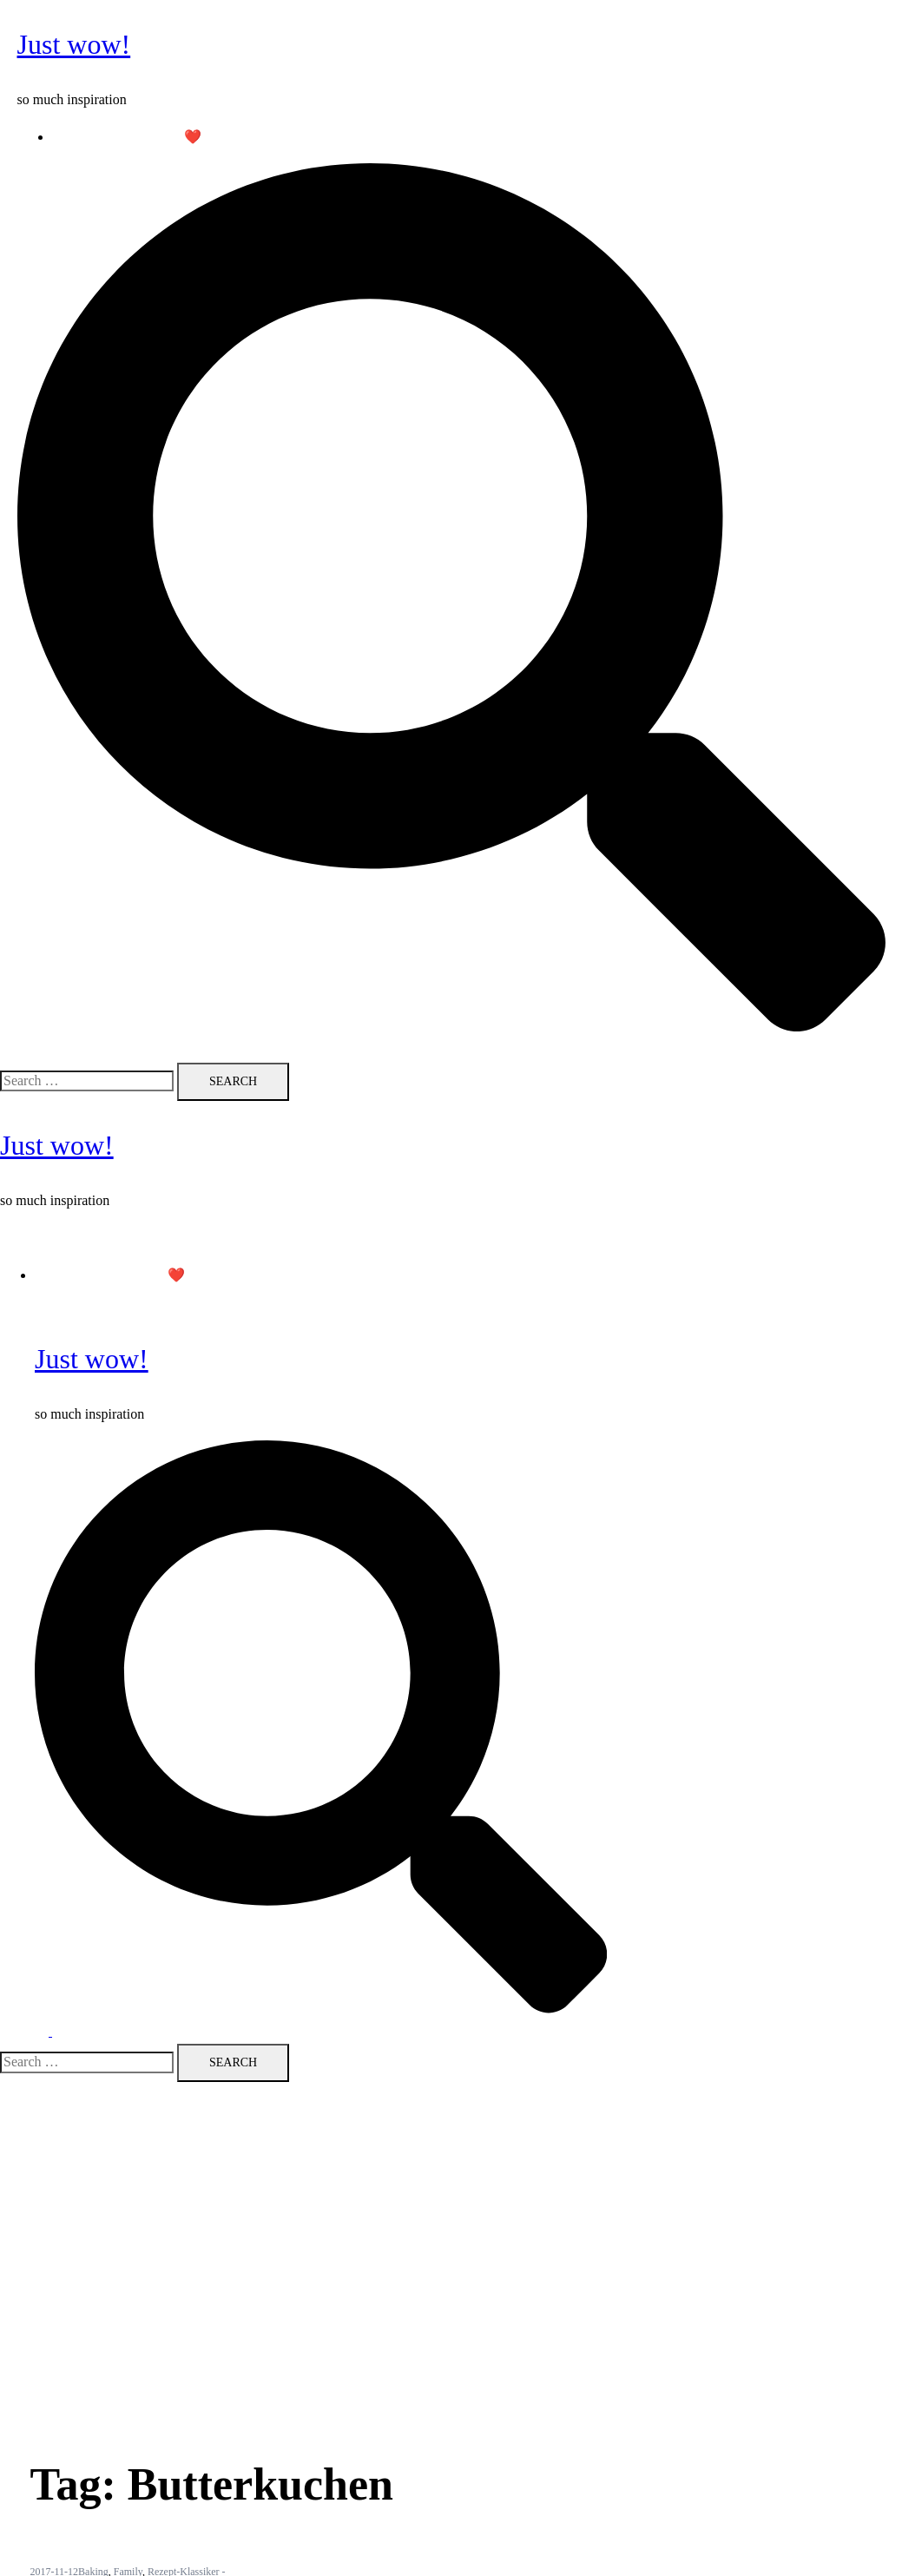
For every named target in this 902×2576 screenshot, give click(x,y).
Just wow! (74, 44)
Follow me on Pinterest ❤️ (127, 136)
